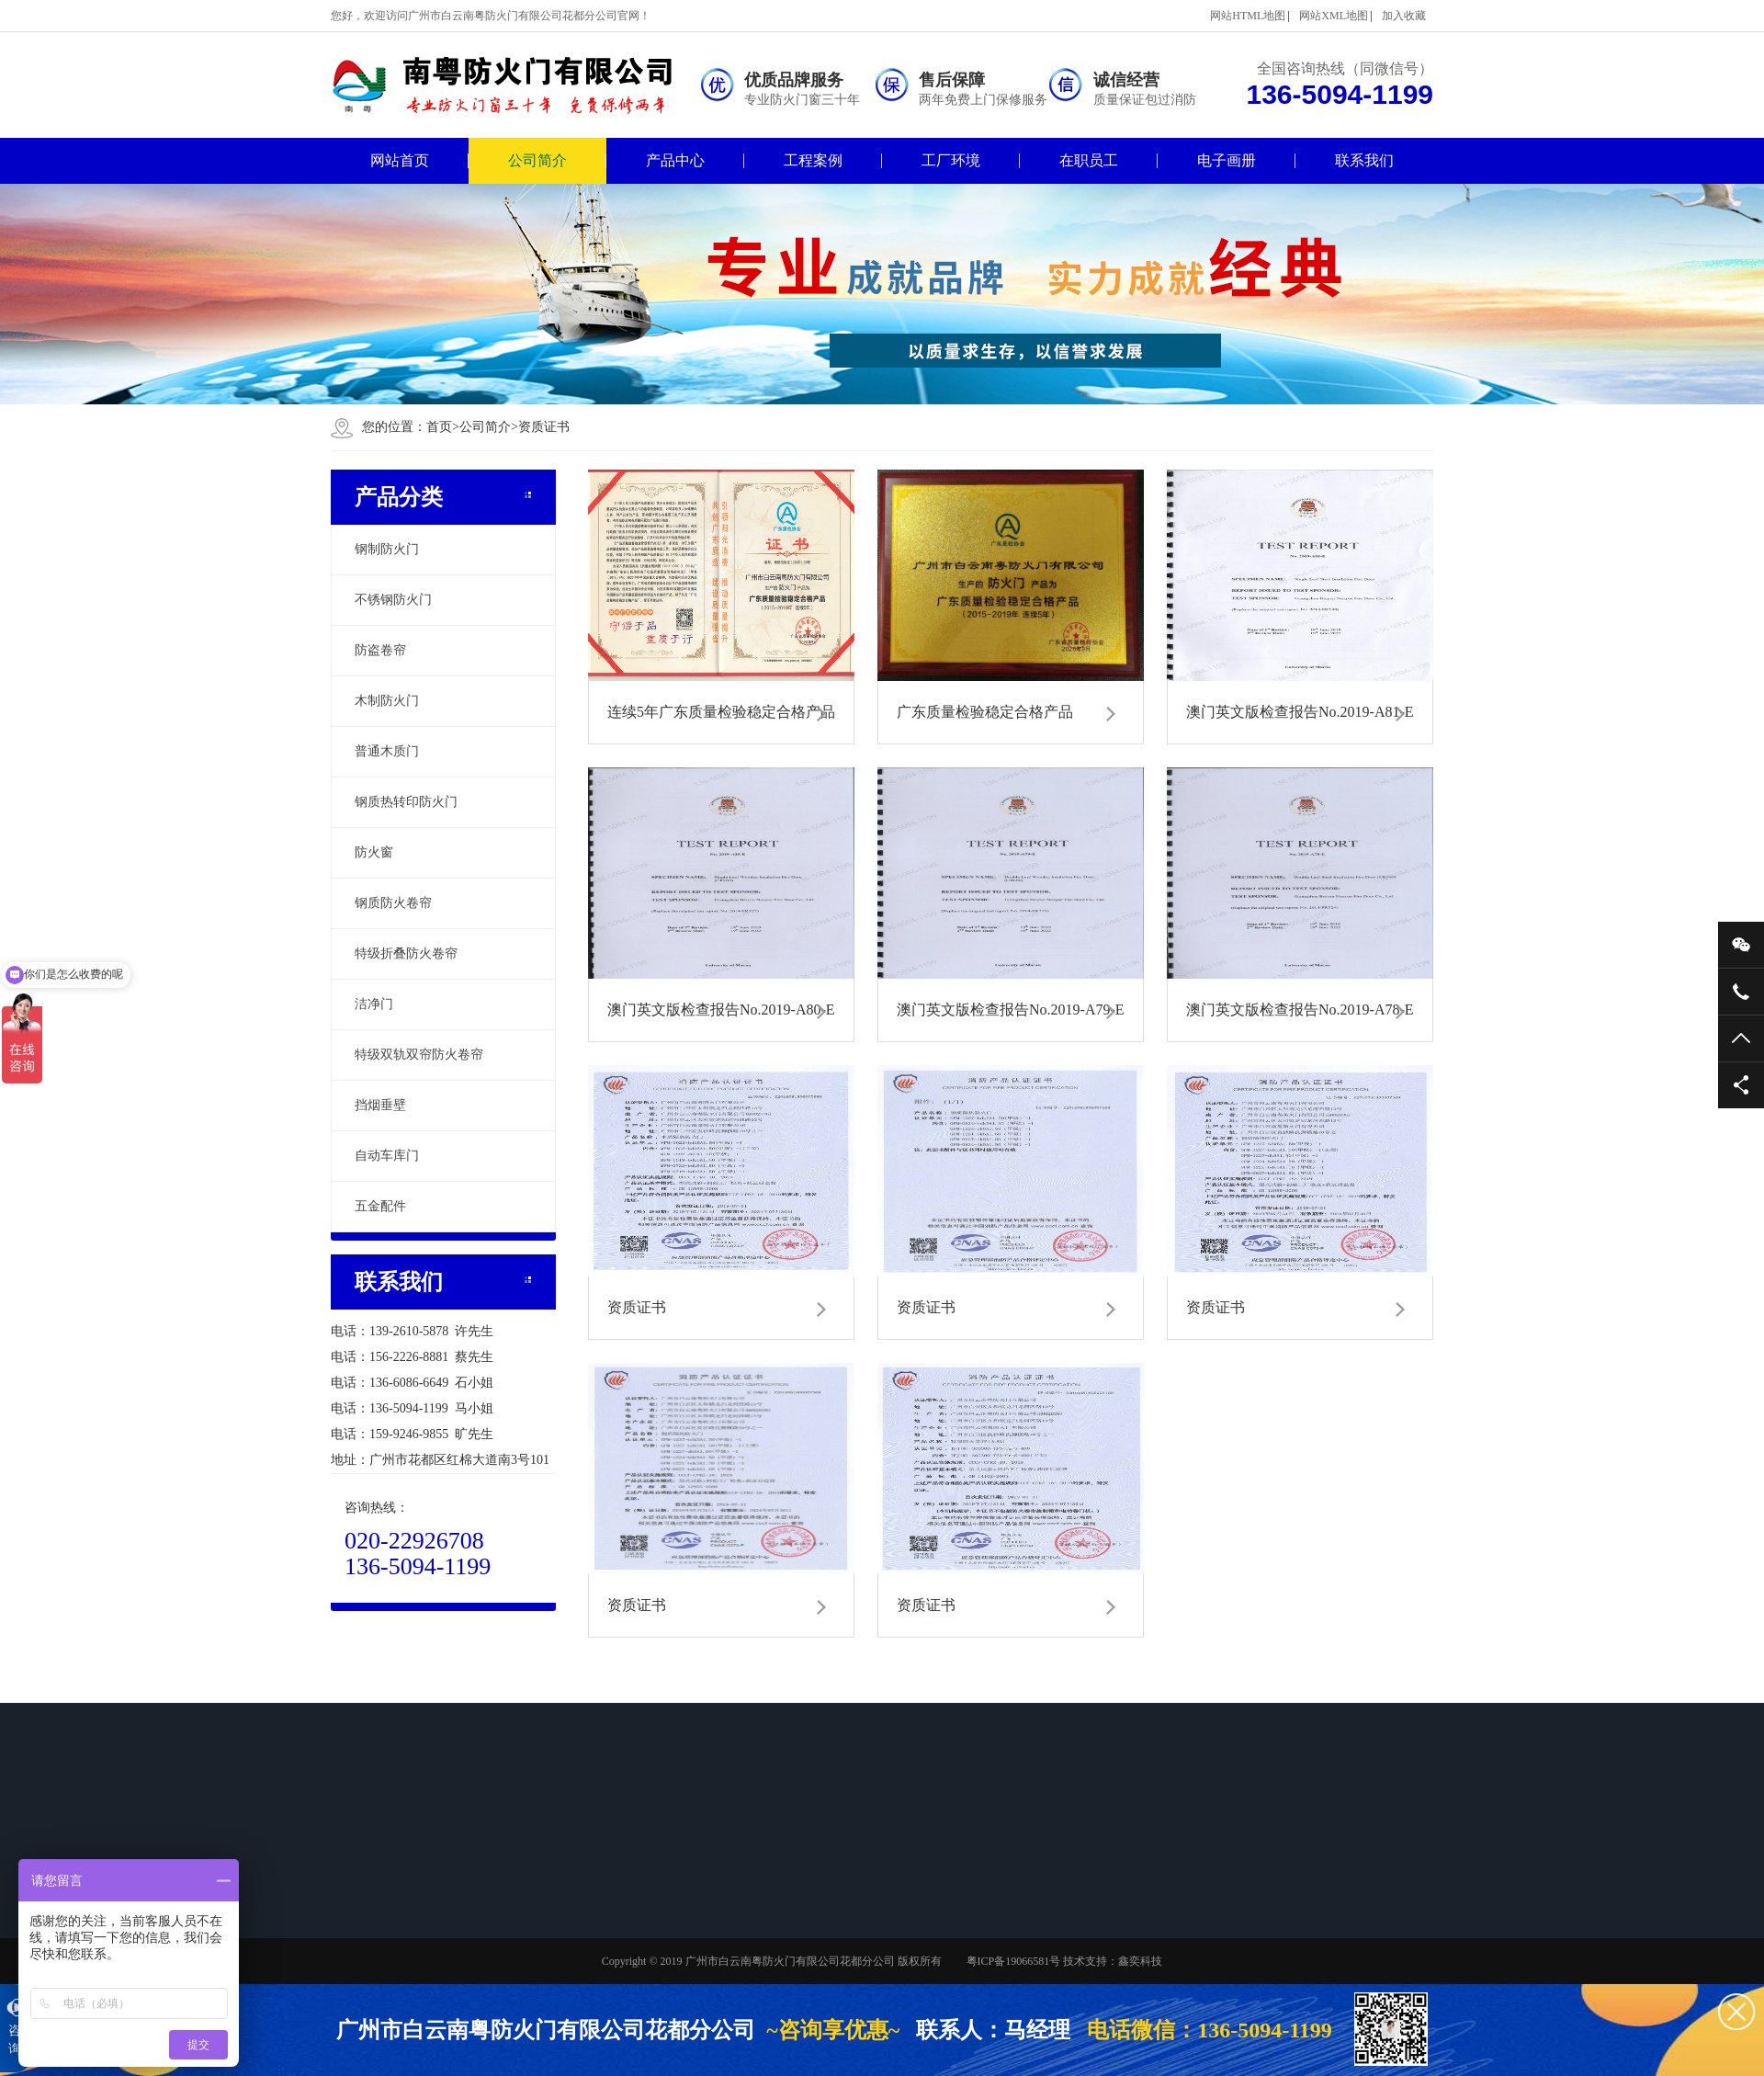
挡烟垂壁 (380, 1105)
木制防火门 (387, 701)
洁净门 (374, 1004)
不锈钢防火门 (393, 600)
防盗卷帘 (380, 650)
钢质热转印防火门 (406, 802)
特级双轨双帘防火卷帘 (419, 1054)
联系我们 (1364, 160)
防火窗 (374, 852)
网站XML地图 (1333, 15)
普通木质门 (387, 751)
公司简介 (537, 160)
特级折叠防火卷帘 (406, 953)
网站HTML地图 (1247, 15)
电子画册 (1226, 160)
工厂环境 (951, 160)
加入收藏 (1404, 15)
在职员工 (1088, 160)
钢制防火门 (387, 549)
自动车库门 (387, 1156)
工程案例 (813, 160)
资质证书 (544, 427)
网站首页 (399, 160)
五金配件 (380, 1206)
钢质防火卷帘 (393, 903)
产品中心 (675, 160)
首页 (442, 427)
